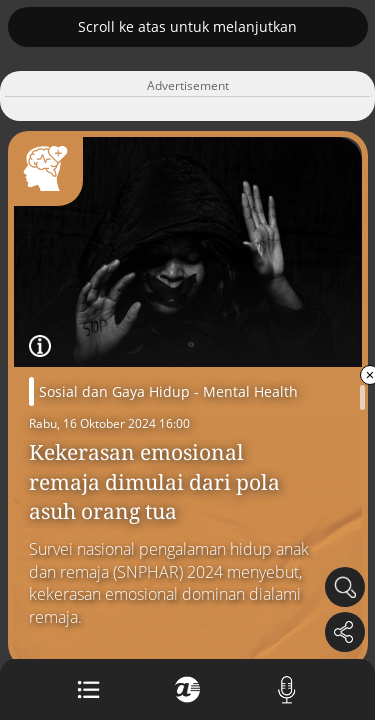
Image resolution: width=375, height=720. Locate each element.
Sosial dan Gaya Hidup (114, 391)
